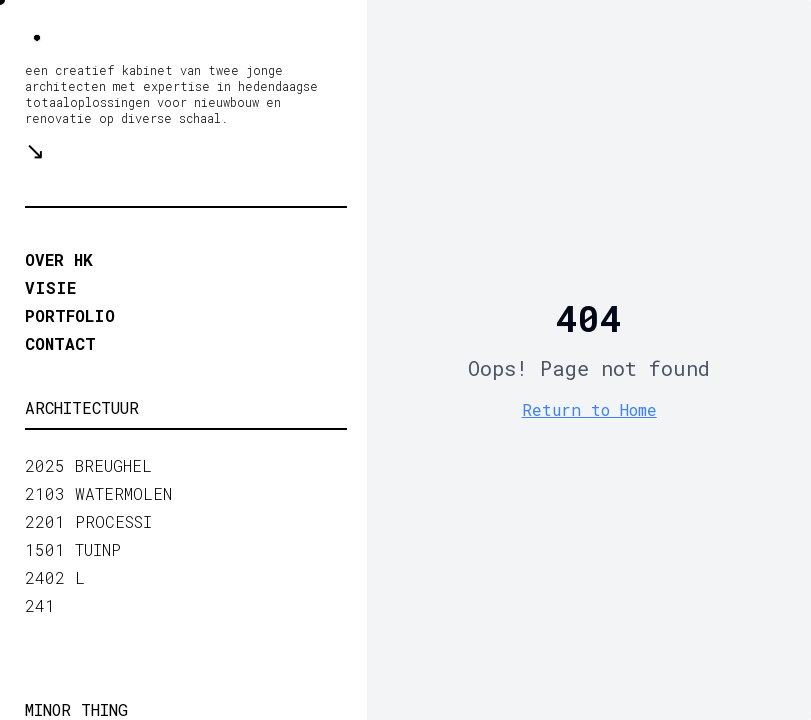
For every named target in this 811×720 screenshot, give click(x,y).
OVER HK (59, 259)
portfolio (70, 315)
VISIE (50, 287)
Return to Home (589, 409)
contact (60, 343)
